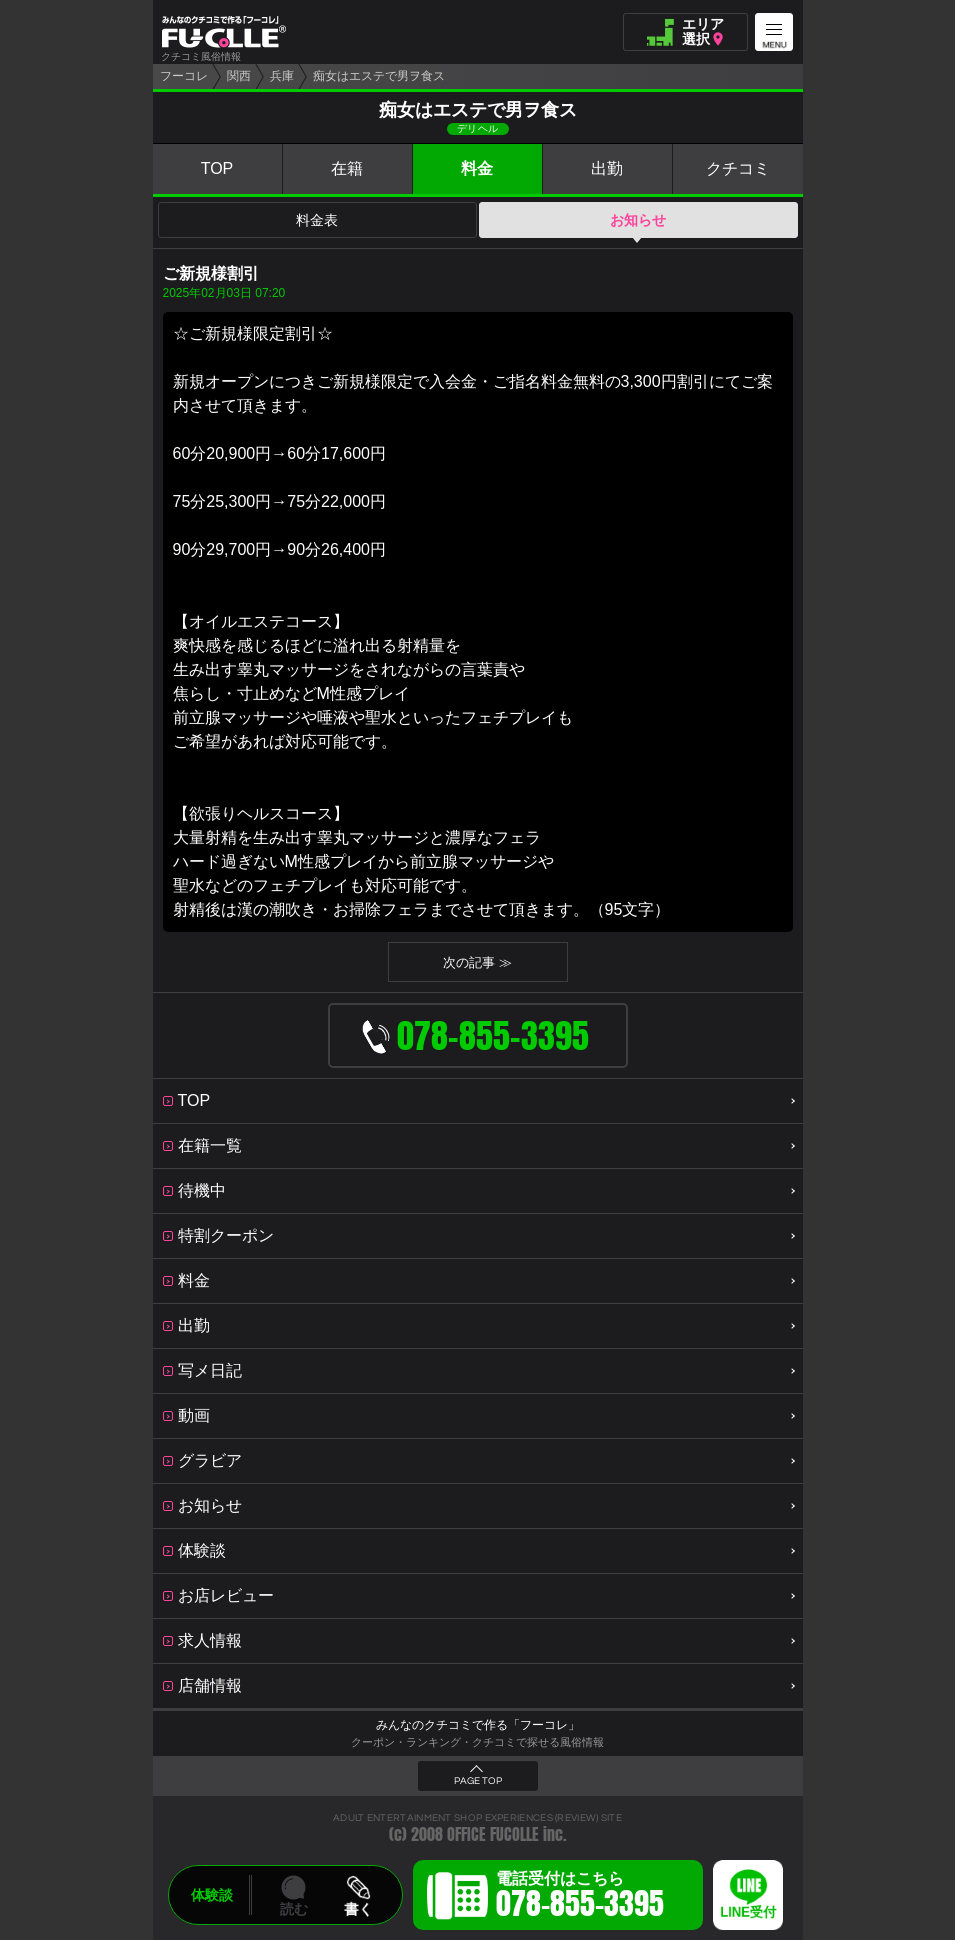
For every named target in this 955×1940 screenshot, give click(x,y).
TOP (217, 168)
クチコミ (738, 168)
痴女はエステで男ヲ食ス (379, 76)
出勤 (607, 168)
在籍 (347, 168)
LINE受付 (748, 1912)
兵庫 (282, 76)
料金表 (317, 220)
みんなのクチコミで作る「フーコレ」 (478, 1725)
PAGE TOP (478, 1781)
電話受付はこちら (580, 1898)
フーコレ (184, 76)
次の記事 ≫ (477, 962)
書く (358, 1909)
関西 (239, 76)
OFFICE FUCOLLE (493, 1834)
